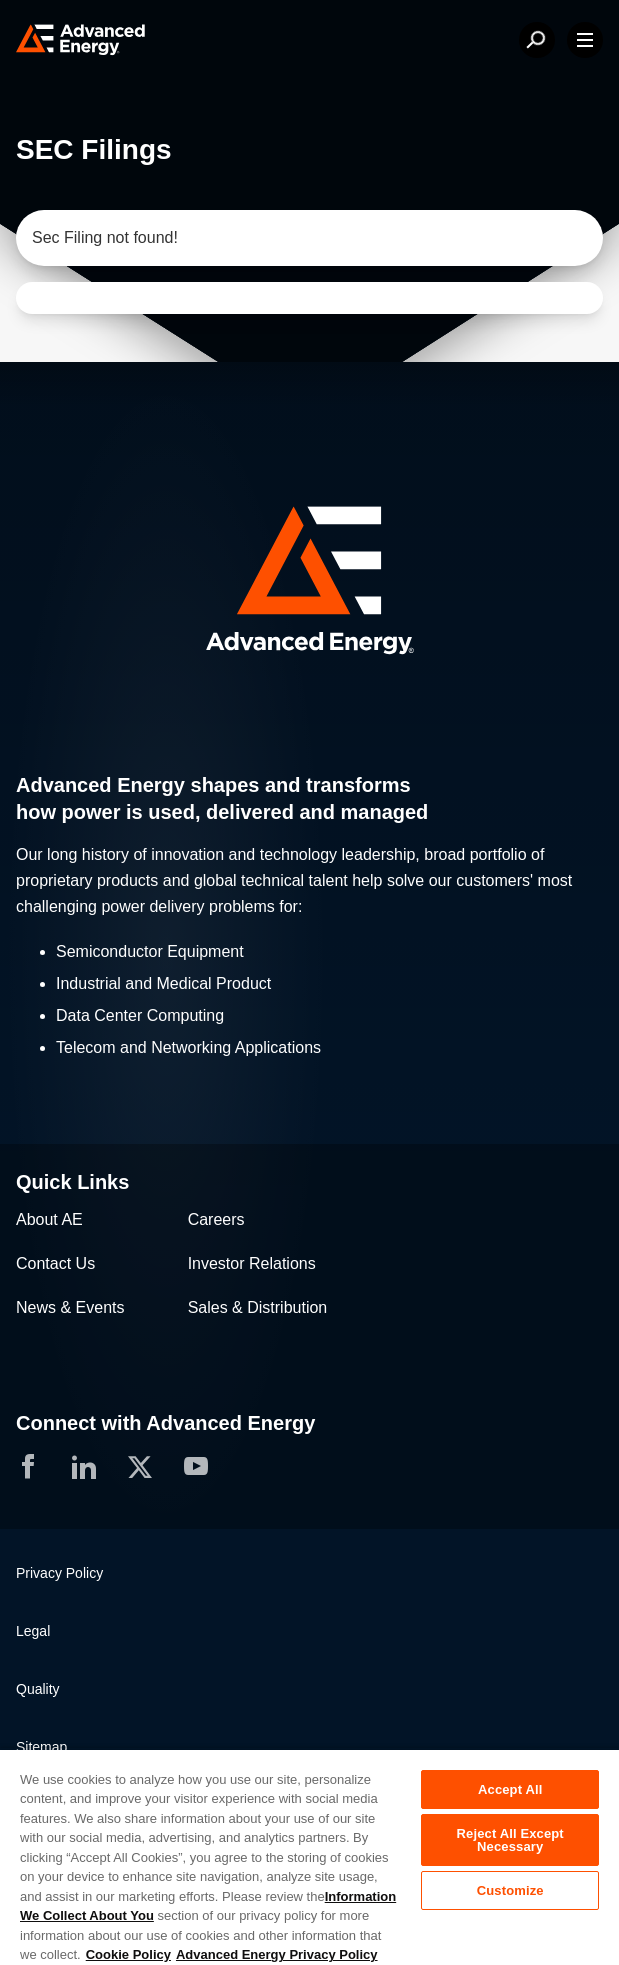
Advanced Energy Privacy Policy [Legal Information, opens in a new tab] (277, 1954)
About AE (49, 1219)
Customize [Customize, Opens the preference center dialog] (510, 1890)
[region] (309, 1856)
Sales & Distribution (258, 1307)
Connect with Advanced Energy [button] (165, 1423)
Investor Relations (252, 1263)
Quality (38, 1689)
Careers (216, 1219)
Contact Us (55, 1263)
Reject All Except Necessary (510, 1840)
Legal (33, 1631)
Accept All (510, 1789)
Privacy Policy (59, 1573)
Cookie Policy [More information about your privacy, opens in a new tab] (128, 1954)
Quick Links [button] (72, 1182)
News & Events (70, 1307)
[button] (309, 582)
